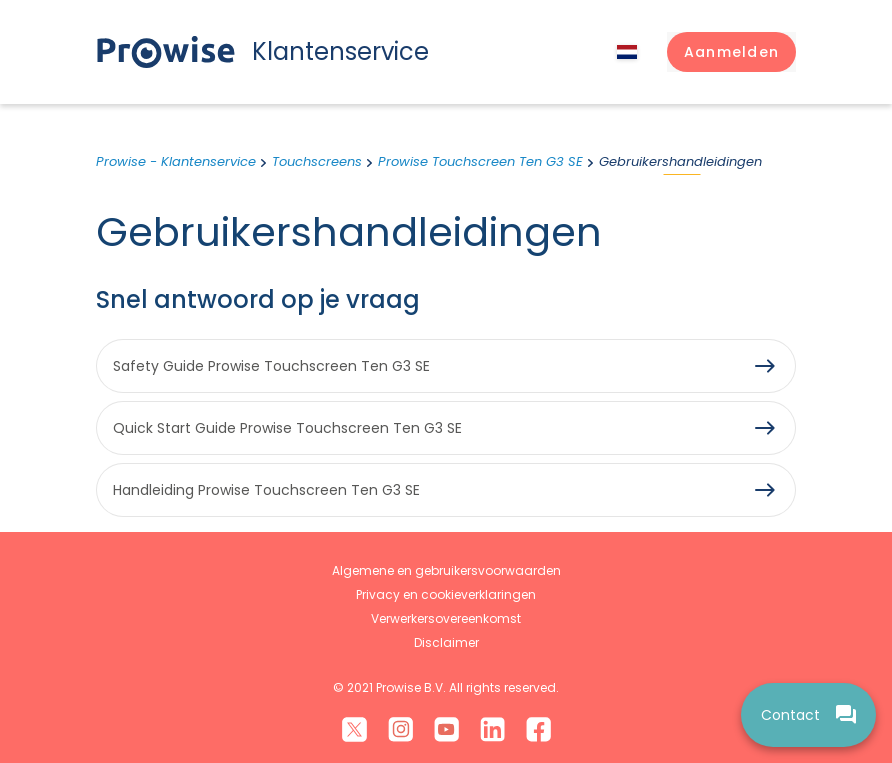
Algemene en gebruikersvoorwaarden (446, 570)
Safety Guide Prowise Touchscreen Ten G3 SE (271, 366)
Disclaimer (446, 642)
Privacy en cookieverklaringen (446, 594)
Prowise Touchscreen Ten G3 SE (480, 161)
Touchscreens (317, 161)
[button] (731, 52)
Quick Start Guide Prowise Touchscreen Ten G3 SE (287, 428)
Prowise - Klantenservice (176, 161)
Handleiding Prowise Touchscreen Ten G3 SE (266, 490)
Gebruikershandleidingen (680, 161)
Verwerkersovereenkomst (446, 618)
